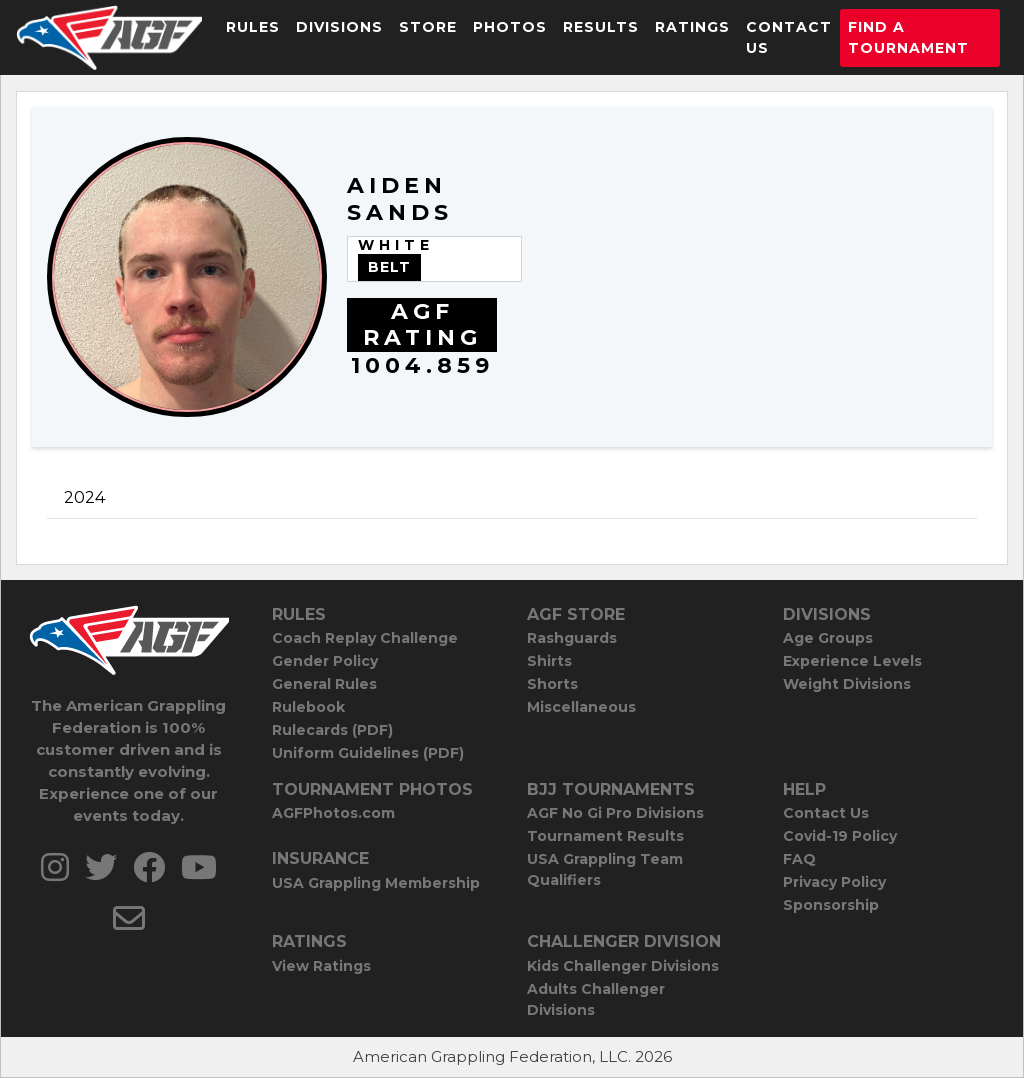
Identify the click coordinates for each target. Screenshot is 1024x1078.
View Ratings (321, 966)
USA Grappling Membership (376, 883)
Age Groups (828, 638)
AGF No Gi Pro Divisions (615, 813)
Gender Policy (325, 661)
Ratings (692, 27)
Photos (510, 27)
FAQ (799, 859)
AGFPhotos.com (333, 813)
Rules (253, 27)
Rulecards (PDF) (332, 730)
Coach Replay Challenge (365, 638)
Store (428, 27)
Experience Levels (852, 661)
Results (601, 27)
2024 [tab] (84, 497)
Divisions (339, 27)
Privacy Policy (834, 882)
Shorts (552, 684)
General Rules (324, 684)
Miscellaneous (581, 707)
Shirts (549, 661)
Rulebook (308, 707)
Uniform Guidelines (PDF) (368, 753)
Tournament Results (605, 836)
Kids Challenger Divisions (623, 966)
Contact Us (789, 37)
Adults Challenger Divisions (596, 999)
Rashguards (572, 638)
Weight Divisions (847, 684)
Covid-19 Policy (840, 836)
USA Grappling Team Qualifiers (605, 869)
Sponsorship (831, 905)
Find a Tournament (908, 37)
